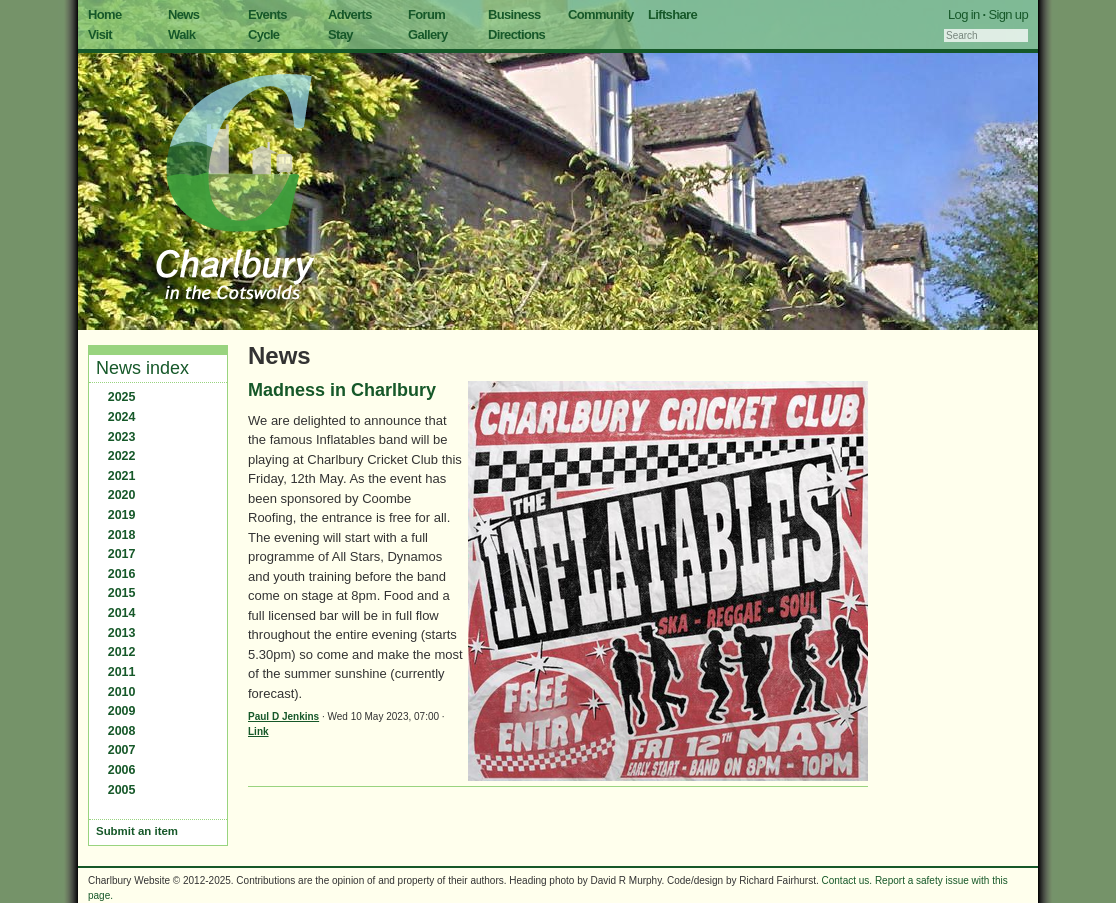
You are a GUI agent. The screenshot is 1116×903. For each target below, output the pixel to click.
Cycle (263, 34)
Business (514, 14)
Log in (964, 14)
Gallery (428, 34)
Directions (516, 34)
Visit (100, 34)
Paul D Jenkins (283, 716)
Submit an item (137, 831)
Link (258, 731)
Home (105, 14)
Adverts (350, 14)
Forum (426, 14)
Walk (181, 34)
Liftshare (672, 14)
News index (142, 368)
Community (601, 14)
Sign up (1008, 14)
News (183, 14)
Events (267, 14)
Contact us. (847, 880)
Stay (340, 34)
